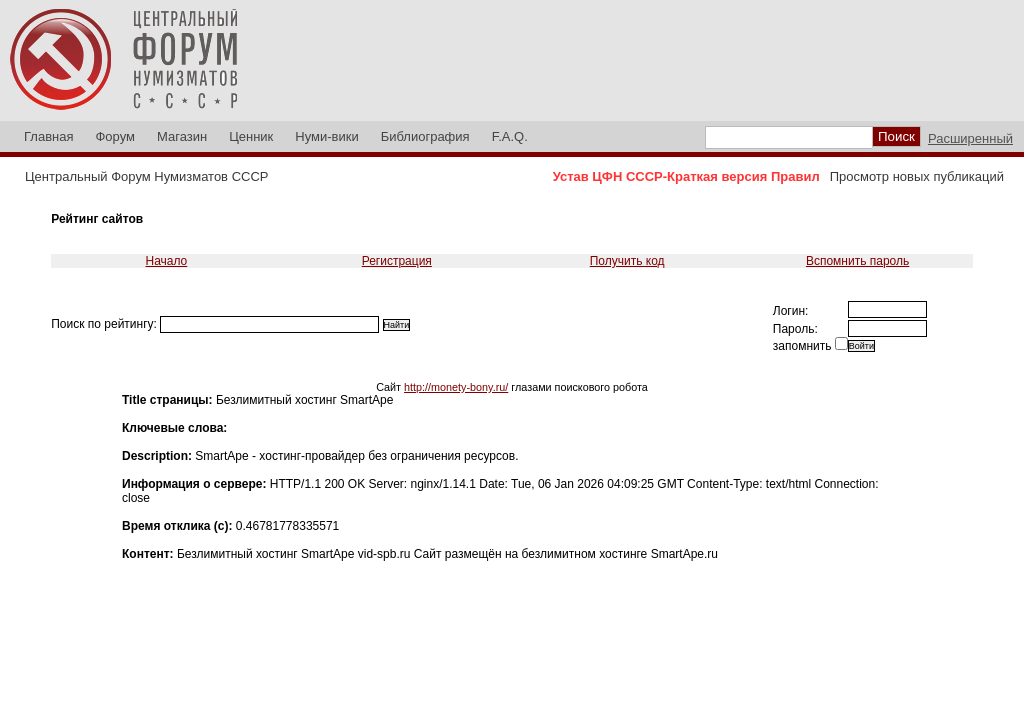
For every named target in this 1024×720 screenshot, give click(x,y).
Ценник (251, 136)
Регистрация (397, 261)
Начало (166, 261)
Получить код (627, 261)
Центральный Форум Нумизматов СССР (146, 176)
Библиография (425, 136)
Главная (48, 136)
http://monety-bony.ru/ (456, 387)
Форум (115, 136)
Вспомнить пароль (857, 261)
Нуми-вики (326, 136)
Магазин (182, 136)
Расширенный (970, 138)
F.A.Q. (510, 136)
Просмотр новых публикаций (917, 176)
